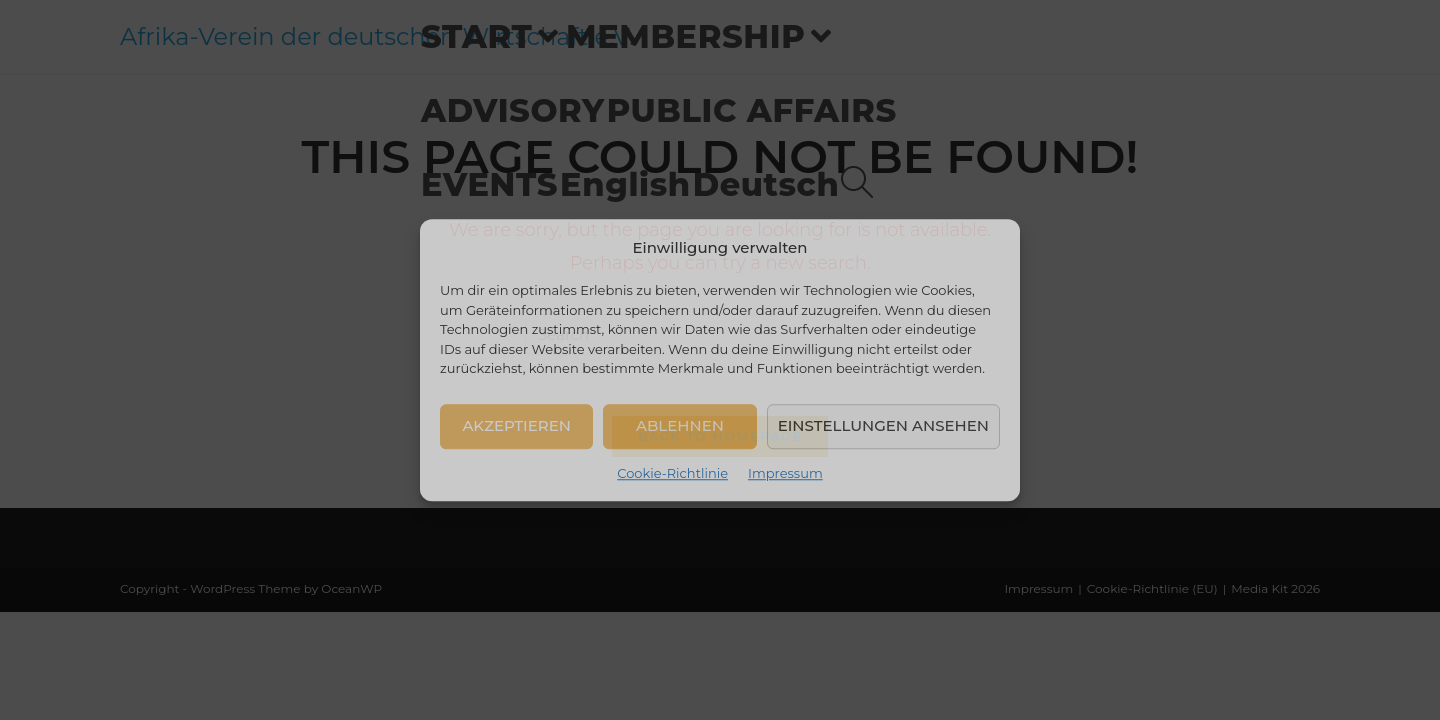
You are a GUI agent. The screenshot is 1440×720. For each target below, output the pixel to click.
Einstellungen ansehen (883, 425)
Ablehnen (680, 425)
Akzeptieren (516, 425)
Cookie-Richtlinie (672, 473)
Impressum (785, 473)
